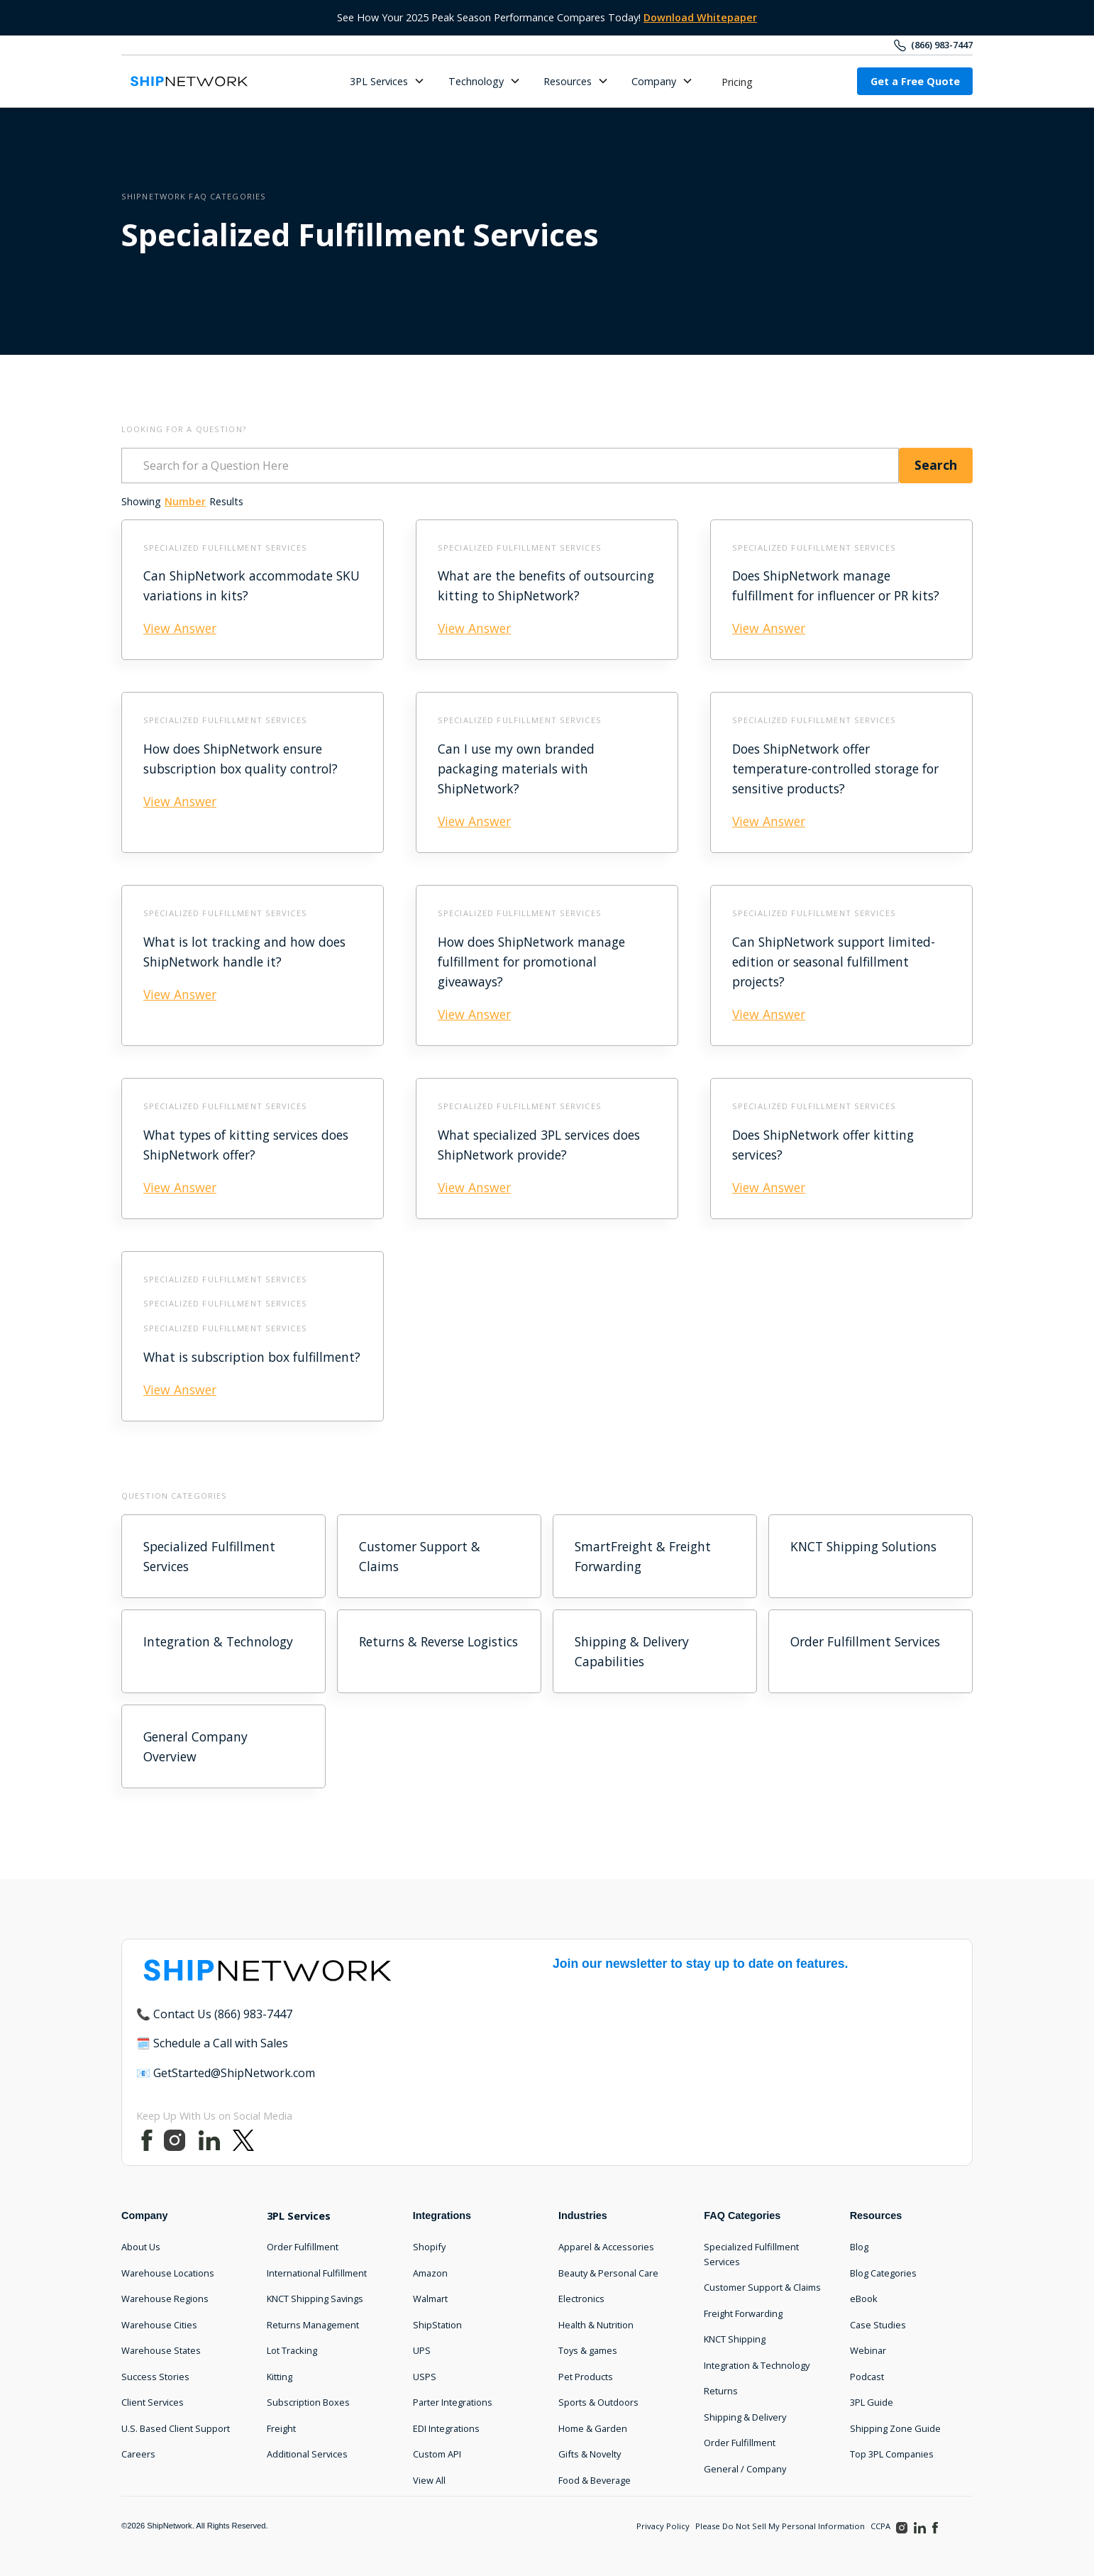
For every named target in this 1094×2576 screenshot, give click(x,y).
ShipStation (437, 2324)
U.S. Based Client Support (175, 2428)
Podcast (867, 2376)
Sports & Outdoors (598, 2402)
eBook (864, 2298)
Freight (281, 2428)
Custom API (437, 2454)
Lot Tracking (292, 2350)
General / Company (745, 2468)
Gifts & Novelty (589, 2454)
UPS (422, 2350)
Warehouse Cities (159, 2324)
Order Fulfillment (302, 2246)
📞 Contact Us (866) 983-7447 (214, 2014)
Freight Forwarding (743, 2313)
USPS (424, 2376)
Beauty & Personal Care (608, 2273)
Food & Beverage (594, 2480)
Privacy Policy (663, 2526)
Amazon (430, 2273)
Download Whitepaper (700, 17)
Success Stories (155, 2376)
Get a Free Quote (915, 81)
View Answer (179, 628)
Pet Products (585, 2376)
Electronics (581, 2298)
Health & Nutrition (596, 2324)
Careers (138, 2454)
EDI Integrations (446, 2428)
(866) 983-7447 (942, 44)
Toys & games (587, 2350)
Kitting (279, 2376)
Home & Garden (592, 2428)
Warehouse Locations (167, 2273)
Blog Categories (883, 2273)
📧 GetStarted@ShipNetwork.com (225, 2073)
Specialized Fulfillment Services (751, 2253)
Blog (859, 2246)
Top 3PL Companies (892, 2454)
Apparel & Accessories (606, 2246)
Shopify (429, 2246)
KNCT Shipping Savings (315, 2298)
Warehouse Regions (165, 2298)
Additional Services (307, 2454)
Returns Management (313, 2324)
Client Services (152, 2402)
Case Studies (878, 2324)
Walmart (430, 2298)
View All (429, 2480)
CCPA (880, 2526)
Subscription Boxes (308, 2402)
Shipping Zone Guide (895, 2428)
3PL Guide (871, 2402)
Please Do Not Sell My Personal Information (780, 2526)
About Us (140, 2246)
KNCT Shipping (735, 2339)
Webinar (868, 2350)
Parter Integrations (452, 2402)
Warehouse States (161, 2350)
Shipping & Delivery (745, 2417)
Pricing (737, 82)
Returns (721, 2390)
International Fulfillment (317, 2273)
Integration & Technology (757, 2365)
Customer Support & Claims (762, 2287)
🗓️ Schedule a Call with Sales (212, 2043)
